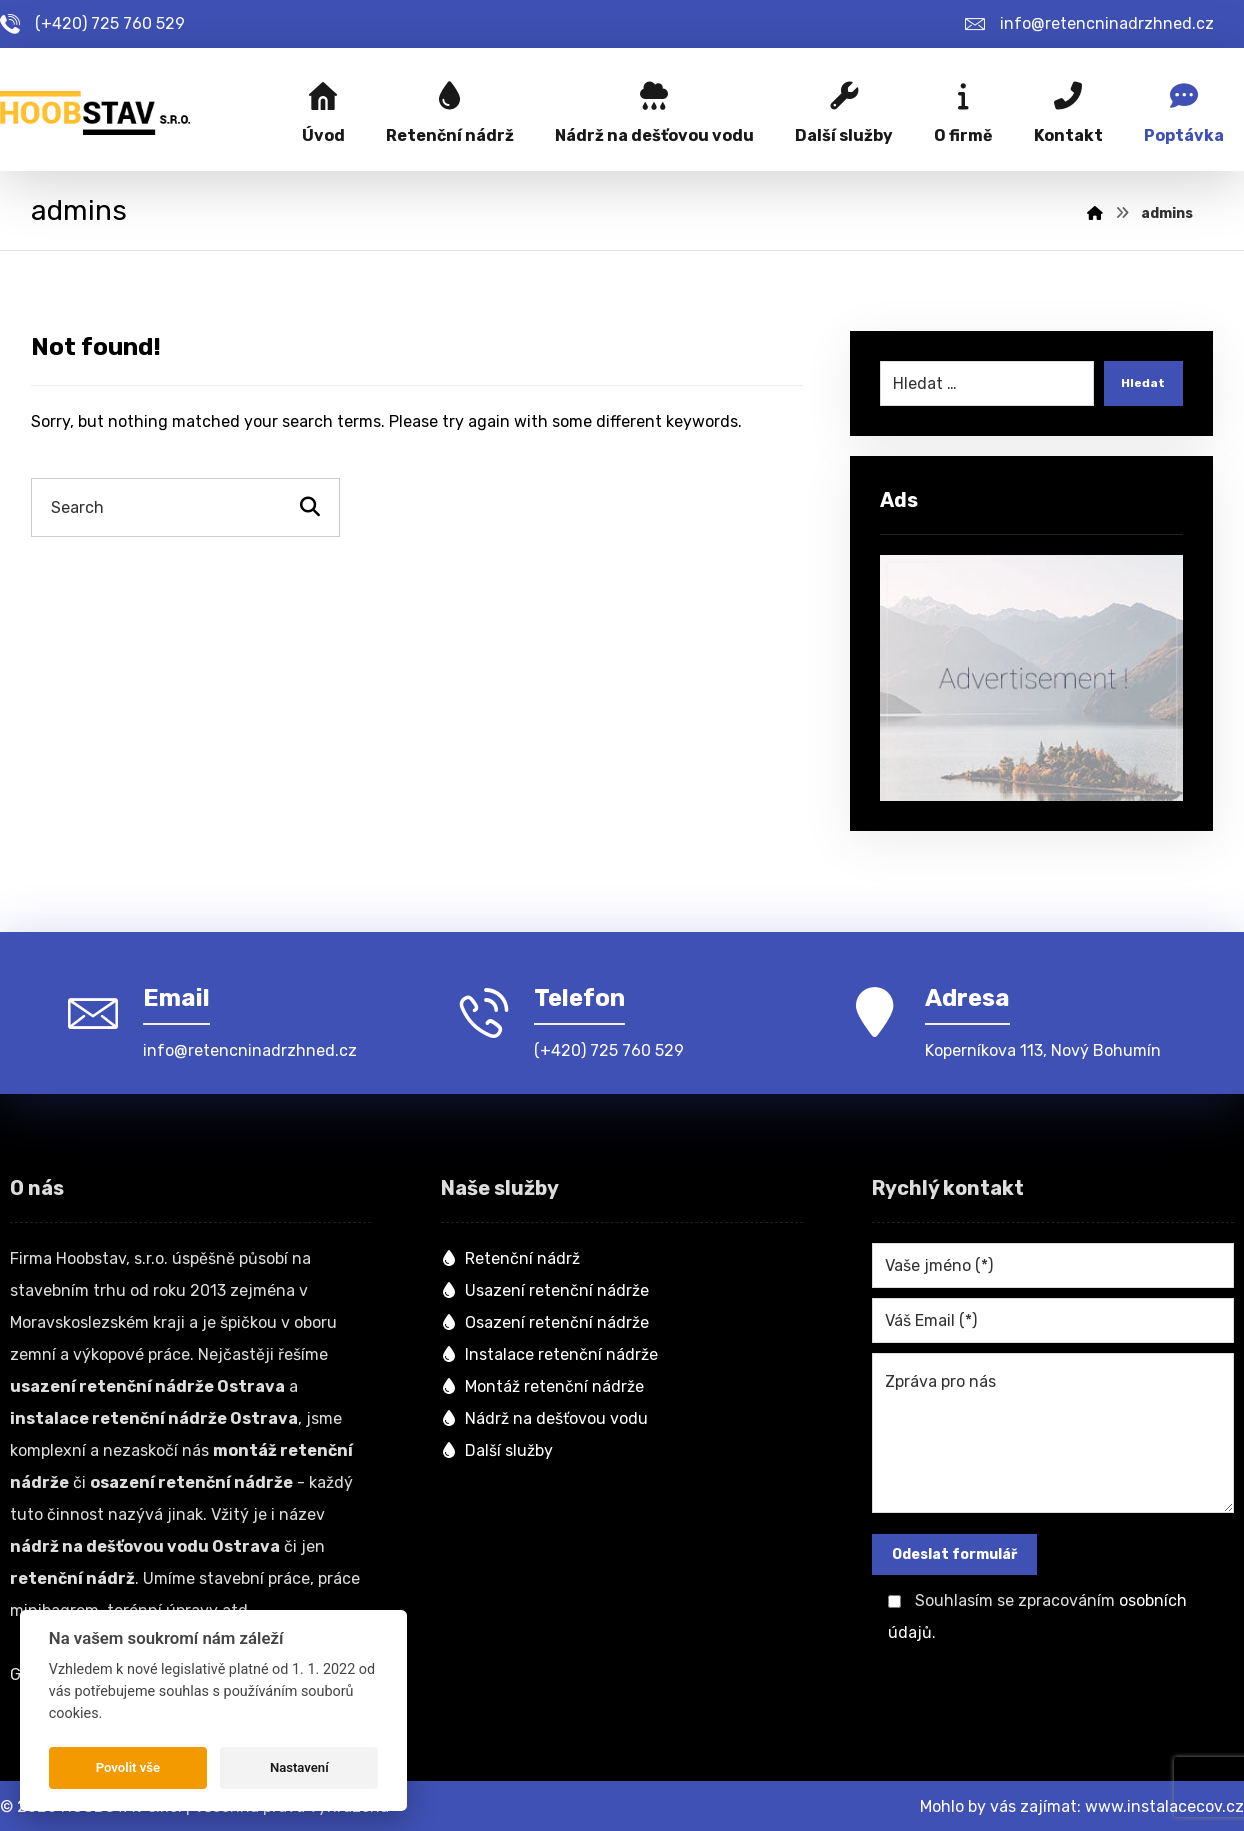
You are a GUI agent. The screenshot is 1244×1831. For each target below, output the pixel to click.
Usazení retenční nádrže (545, 1287)
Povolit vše (128, 1767)
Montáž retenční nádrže (542, 1383)
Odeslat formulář (954, 1551)
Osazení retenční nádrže (545, 1319)
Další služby (497, 1447)
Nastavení (299, 1767)
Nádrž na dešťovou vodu (544, 1415)
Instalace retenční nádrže (549, 1351)
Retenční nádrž (510, 1255)
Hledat (1138, 387)
